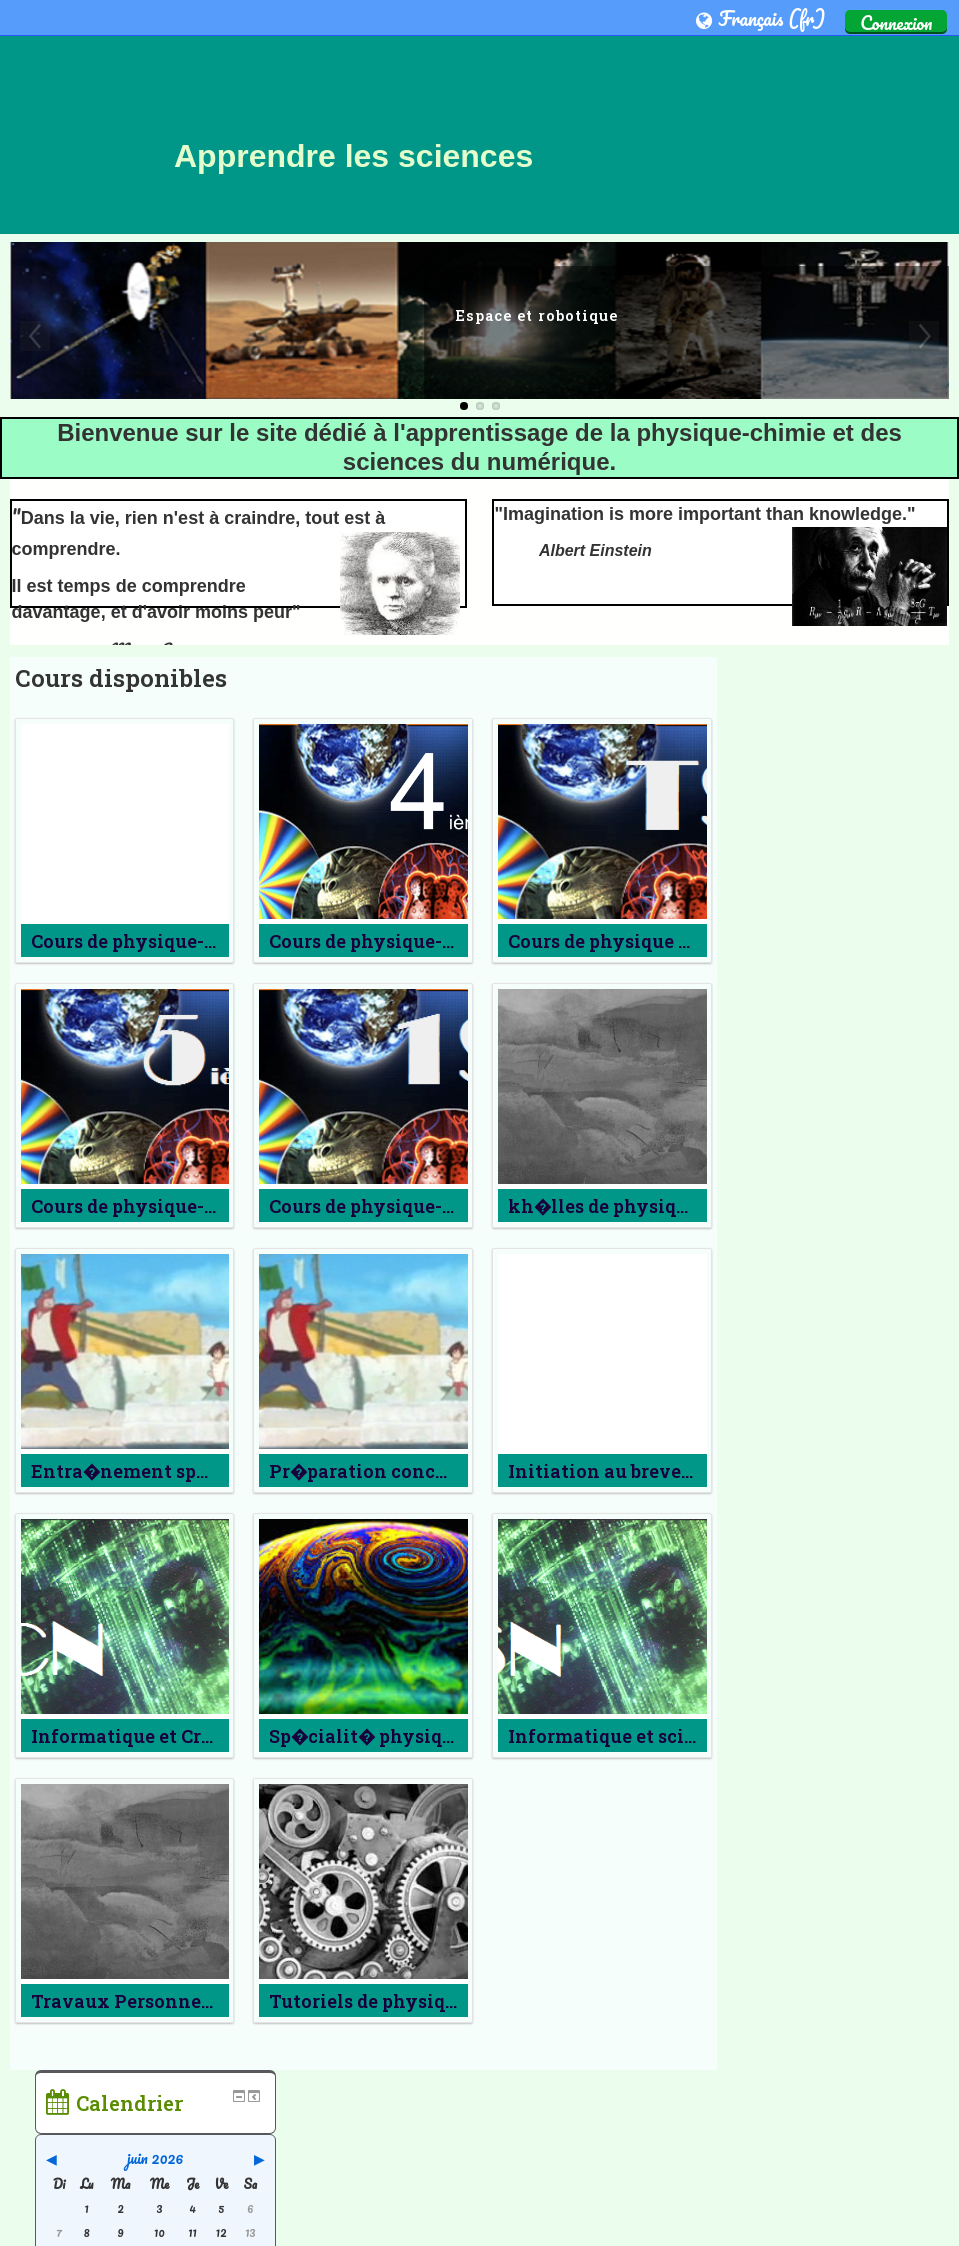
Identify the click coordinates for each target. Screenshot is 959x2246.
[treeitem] (841, 1067)
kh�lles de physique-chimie (633, 1206)
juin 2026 (841, 745)
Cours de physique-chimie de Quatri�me (451, 941)
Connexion (896, 22)
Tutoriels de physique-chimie (401, 2001)
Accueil (766, 1067)
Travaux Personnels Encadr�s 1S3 (188, 2001)
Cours (783, 1098)
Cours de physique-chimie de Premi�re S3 (457, 1206)
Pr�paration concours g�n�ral (413, 1471)
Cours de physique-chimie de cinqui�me (217, 1206)
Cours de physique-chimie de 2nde (187, 941)
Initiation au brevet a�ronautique (660, 1471)
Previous (35, 336)
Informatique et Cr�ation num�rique (205, 1736)
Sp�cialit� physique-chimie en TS (427, 1736)
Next (924, 336)
